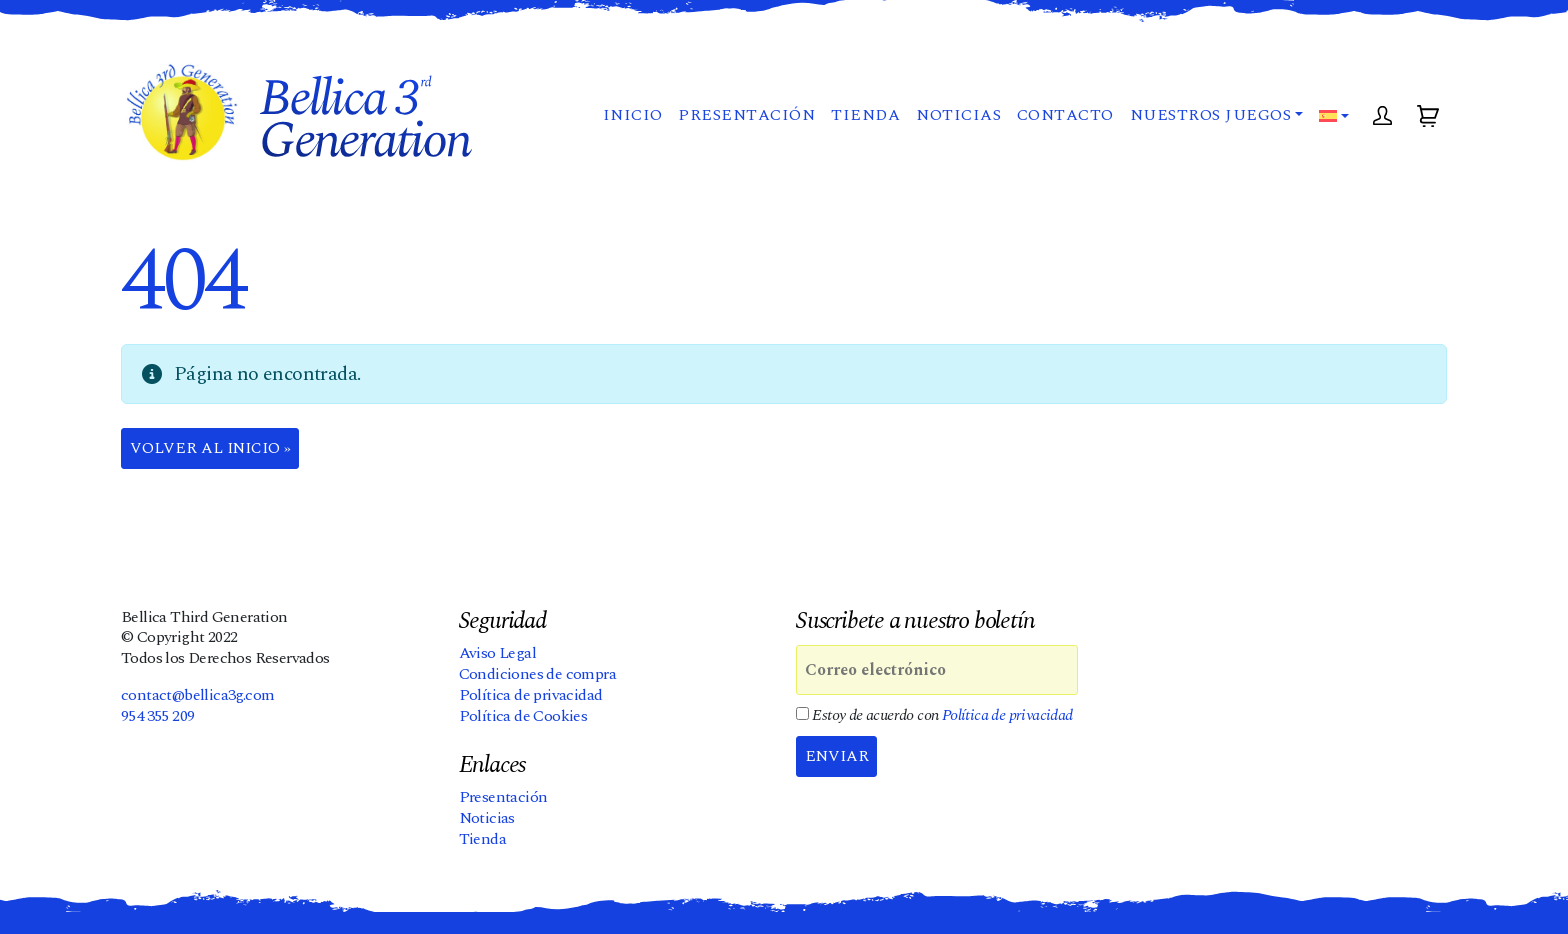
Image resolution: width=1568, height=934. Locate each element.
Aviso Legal (497, 654)
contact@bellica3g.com (197, 695)
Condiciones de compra (537, 675)
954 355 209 (157, 716)
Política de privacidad (531, 695)
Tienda (864, 120)
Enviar (838, 757)
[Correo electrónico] (937, 671)
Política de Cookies (523, 716)
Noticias (957, 120)
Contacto (1064, 120)
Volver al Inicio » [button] (212, 449)
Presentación (745, 120)
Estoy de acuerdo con (934, 716)
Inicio (631, 120)
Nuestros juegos (1209, 120)
